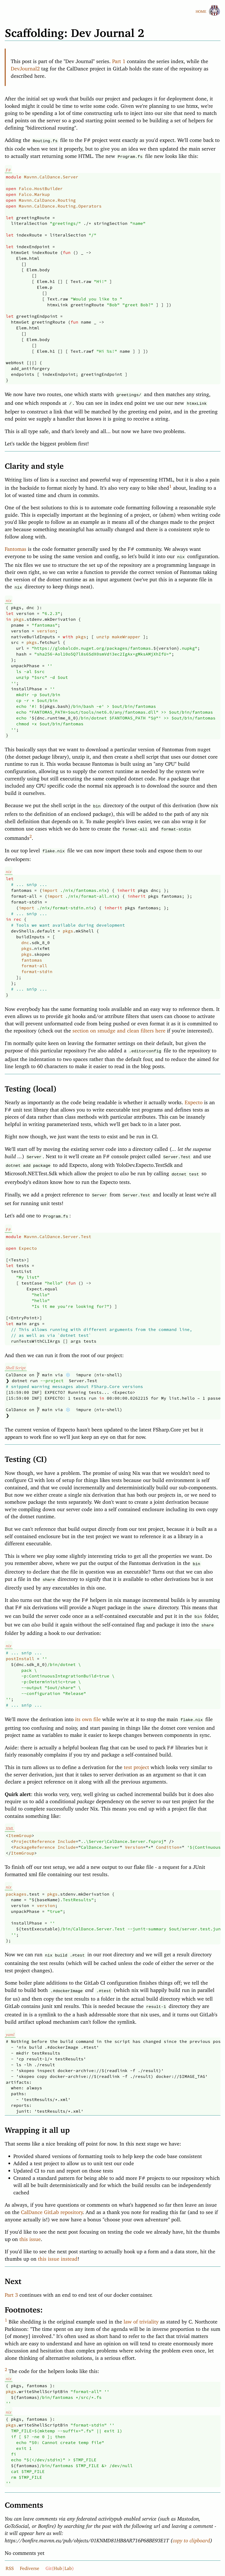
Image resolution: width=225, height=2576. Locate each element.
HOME (201, 10)
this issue (30, 2227)
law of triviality (141, 2310)
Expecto (194, 1097)
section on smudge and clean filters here (118, 1025)
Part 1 (118, 60)
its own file (88, 1709)
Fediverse (29, 2557)
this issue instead (57, 2247)
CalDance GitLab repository (52, 2200)
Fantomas (15, 546)
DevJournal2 (25, 67)
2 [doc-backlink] (30, 831)
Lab (68, 2557)
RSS (10, 2557)
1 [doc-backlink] (170, 483)
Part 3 (11, 2283)
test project (136, 1757)
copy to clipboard (191, 2529)
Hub (57, 2557)
